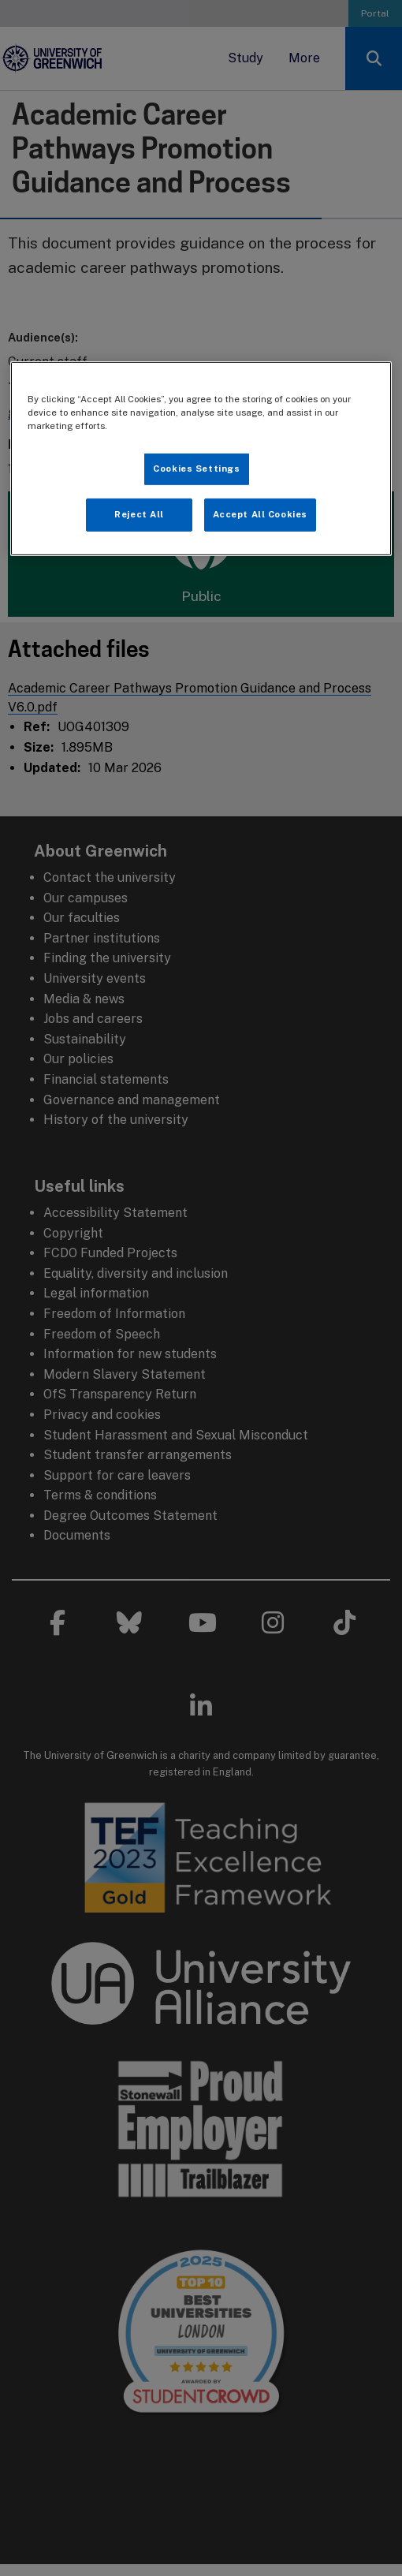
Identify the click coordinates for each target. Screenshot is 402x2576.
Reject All (139, 514)
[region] (201, 458)
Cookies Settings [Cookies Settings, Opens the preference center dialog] (196, 468)
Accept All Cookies (260, 514)
